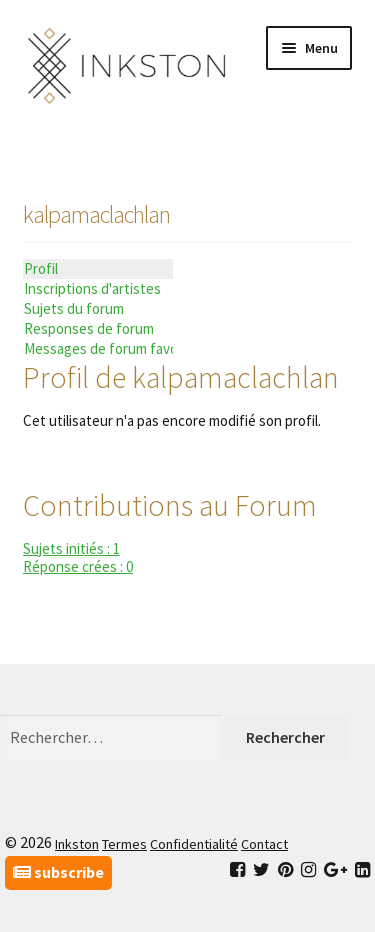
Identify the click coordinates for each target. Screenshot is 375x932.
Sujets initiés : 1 (71, 548)
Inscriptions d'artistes (92, 288)
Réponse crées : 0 (78, 566)
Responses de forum (89, 328)
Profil (41, 268)
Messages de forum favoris (98, 348)
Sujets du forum (74, 308)
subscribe (58, 872)
